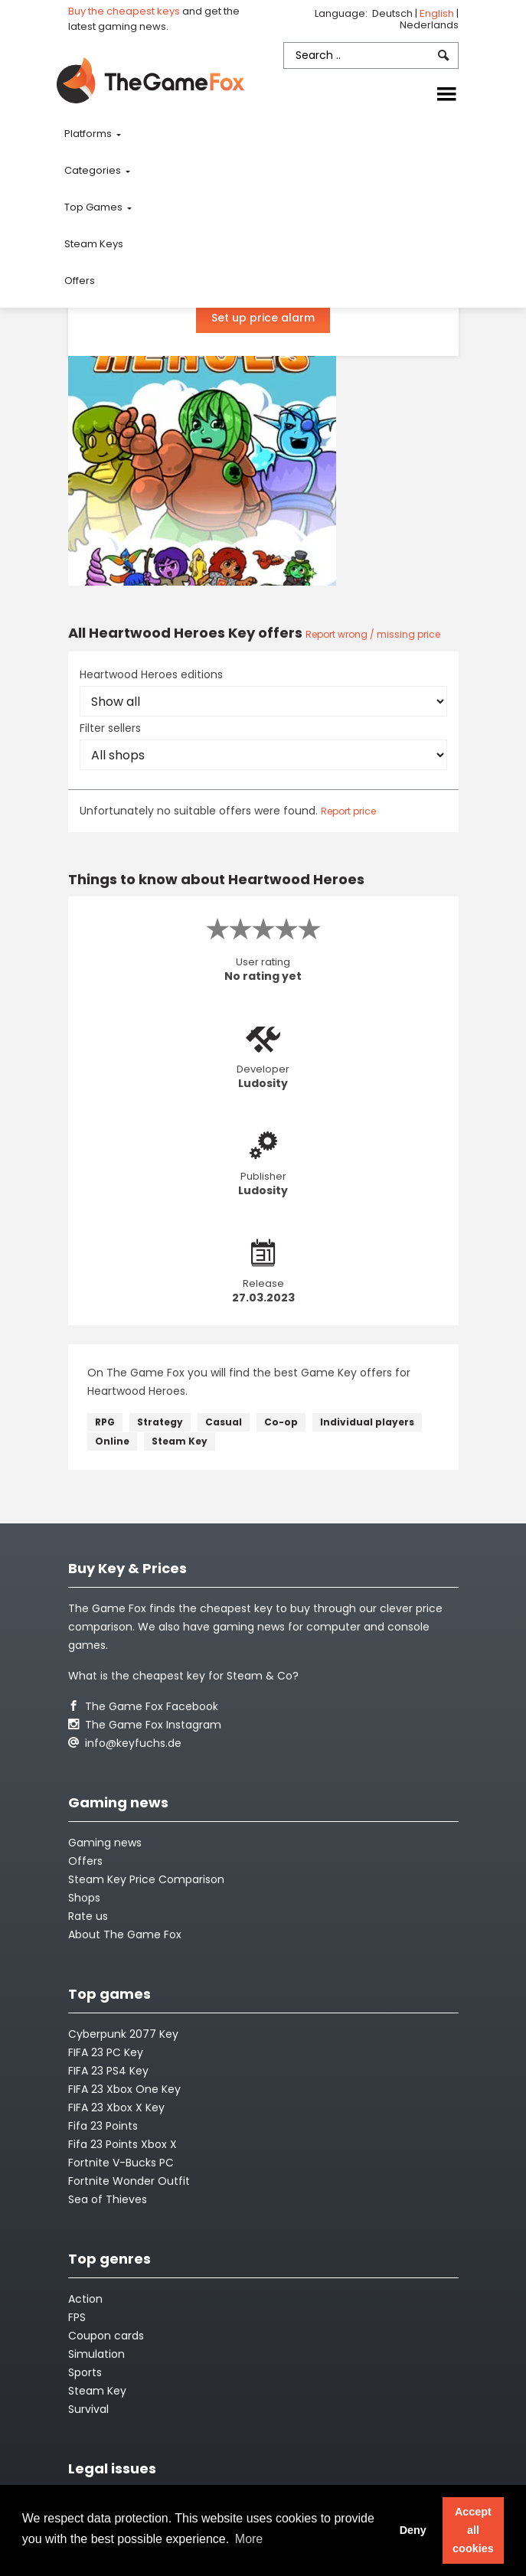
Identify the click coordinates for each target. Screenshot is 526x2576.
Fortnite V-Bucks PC (121, 2162)
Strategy (160, 1421)
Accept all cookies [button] (473, 2530)
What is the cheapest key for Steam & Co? (183, 1675)
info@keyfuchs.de (124, 1743)
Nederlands (429, 25)
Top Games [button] (94, 207)
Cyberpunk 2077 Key (123, 2034)
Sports (85, 2372)
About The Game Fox (124, 1934)
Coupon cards (106, 2335)
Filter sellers (110, 728)
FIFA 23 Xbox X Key (116, 2107)
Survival (88, 2409)
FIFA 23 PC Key (105, 2052)
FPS (77, 2317)
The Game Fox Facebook (143, 1706)
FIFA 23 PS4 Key (108, 2070)
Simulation (96, 2354)
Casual (223, 1421)
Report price (348, 811)
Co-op (281, 1421)
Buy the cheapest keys (124, 11)
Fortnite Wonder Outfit (129, 2181)
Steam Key (179, 1441)
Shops (84, 1897)
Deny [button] (413, 2530)
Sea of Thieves (107, 2199)
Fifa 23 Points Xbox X (122, 2144)
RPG (105, 1421)
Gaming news (105, 1842)
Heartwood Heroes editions (151, 674)
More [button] (249, 2538)
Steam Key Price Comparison (146, 1879)
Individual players (367, 1421)
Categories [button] (93, 170)
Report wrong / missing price (372, 634)
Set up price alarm (263, 317)
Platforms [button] (89, 133)
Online (112, 1441)
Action (85, 2299)
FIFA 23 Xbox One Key (124, 2089)
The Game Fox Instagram (144, 1724)
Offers (79, 280)
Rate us (88, 1916)
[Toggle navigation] (446, 94)
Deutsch (393, 13)
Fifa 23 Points (103, 2126)
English (438, 13)
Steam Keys (93, 244)
